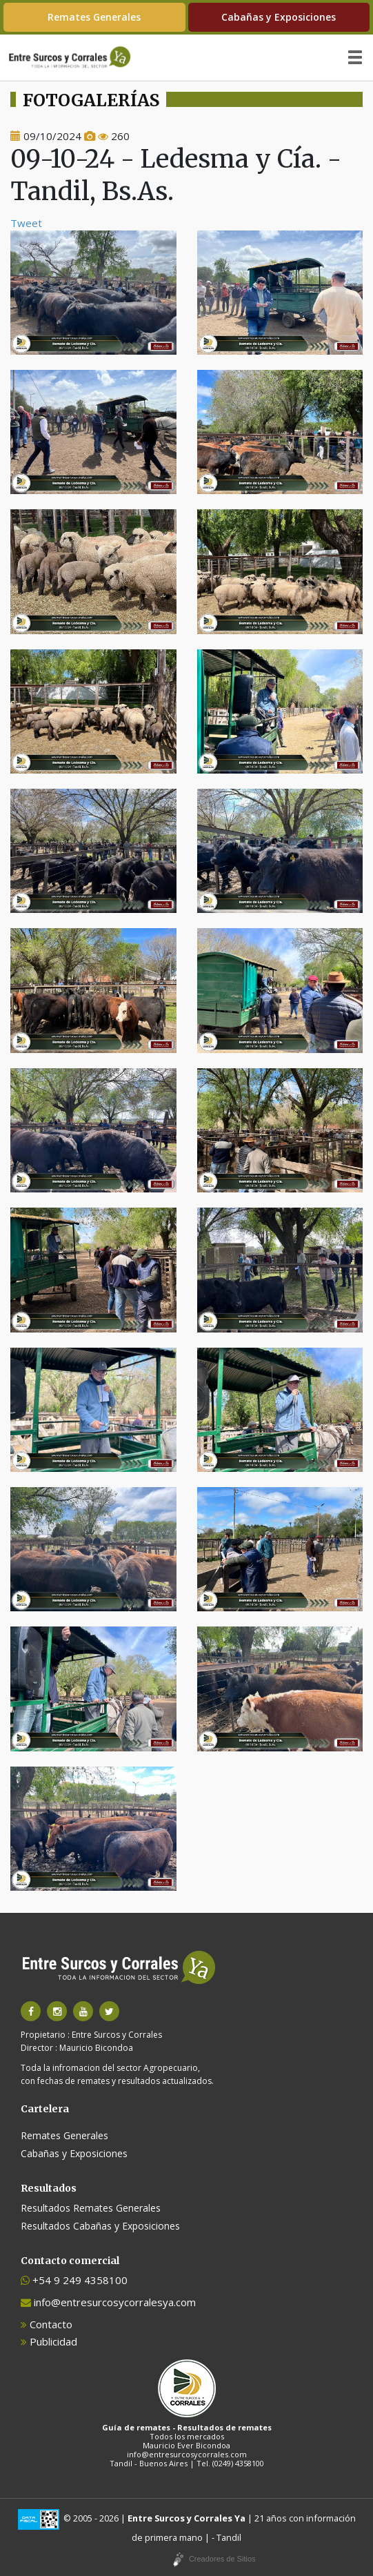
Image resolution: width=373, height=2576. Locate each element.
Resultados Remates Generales (91, 2207)
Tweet (26, 223)
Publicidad (49, 2341)
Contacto (46, 2324)
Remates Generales (94, 16)
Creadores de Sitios (222, 2559)
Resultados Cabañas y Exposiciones (100, 2225)
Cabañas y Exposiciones (278, 16)
